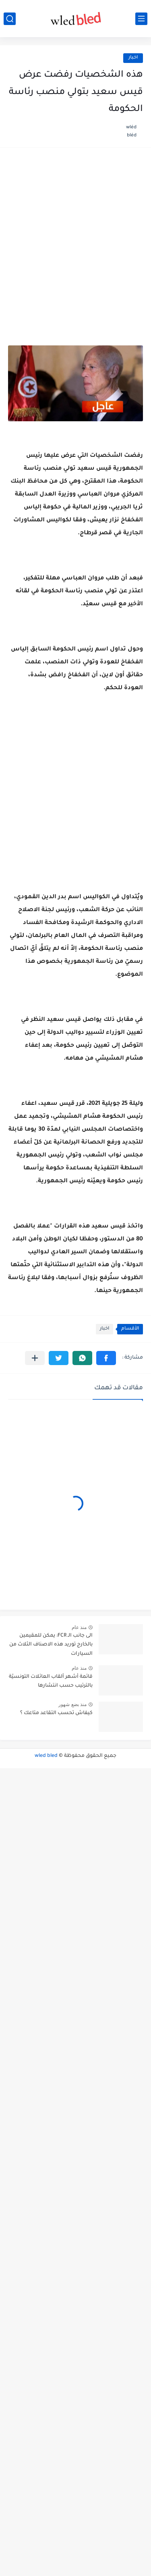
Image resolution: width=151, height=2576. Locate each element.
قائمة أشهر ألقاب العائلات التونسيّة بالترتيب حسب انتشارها (51, 1681)
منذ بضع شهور (72, 1704)
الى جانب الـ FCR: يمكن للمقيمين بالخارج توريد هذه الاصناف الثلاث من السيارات (51, 1645)
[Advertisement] (75, 237)
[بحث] (10, 19)
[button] (106, 1358)
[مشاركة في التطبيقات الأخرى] (35, 1358)
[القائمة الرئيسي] (141, 19)
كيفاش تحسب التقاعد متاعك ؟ (56, 1713)
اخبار (133, 58)
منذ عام (79, 1627)
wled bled (46, 1756)
